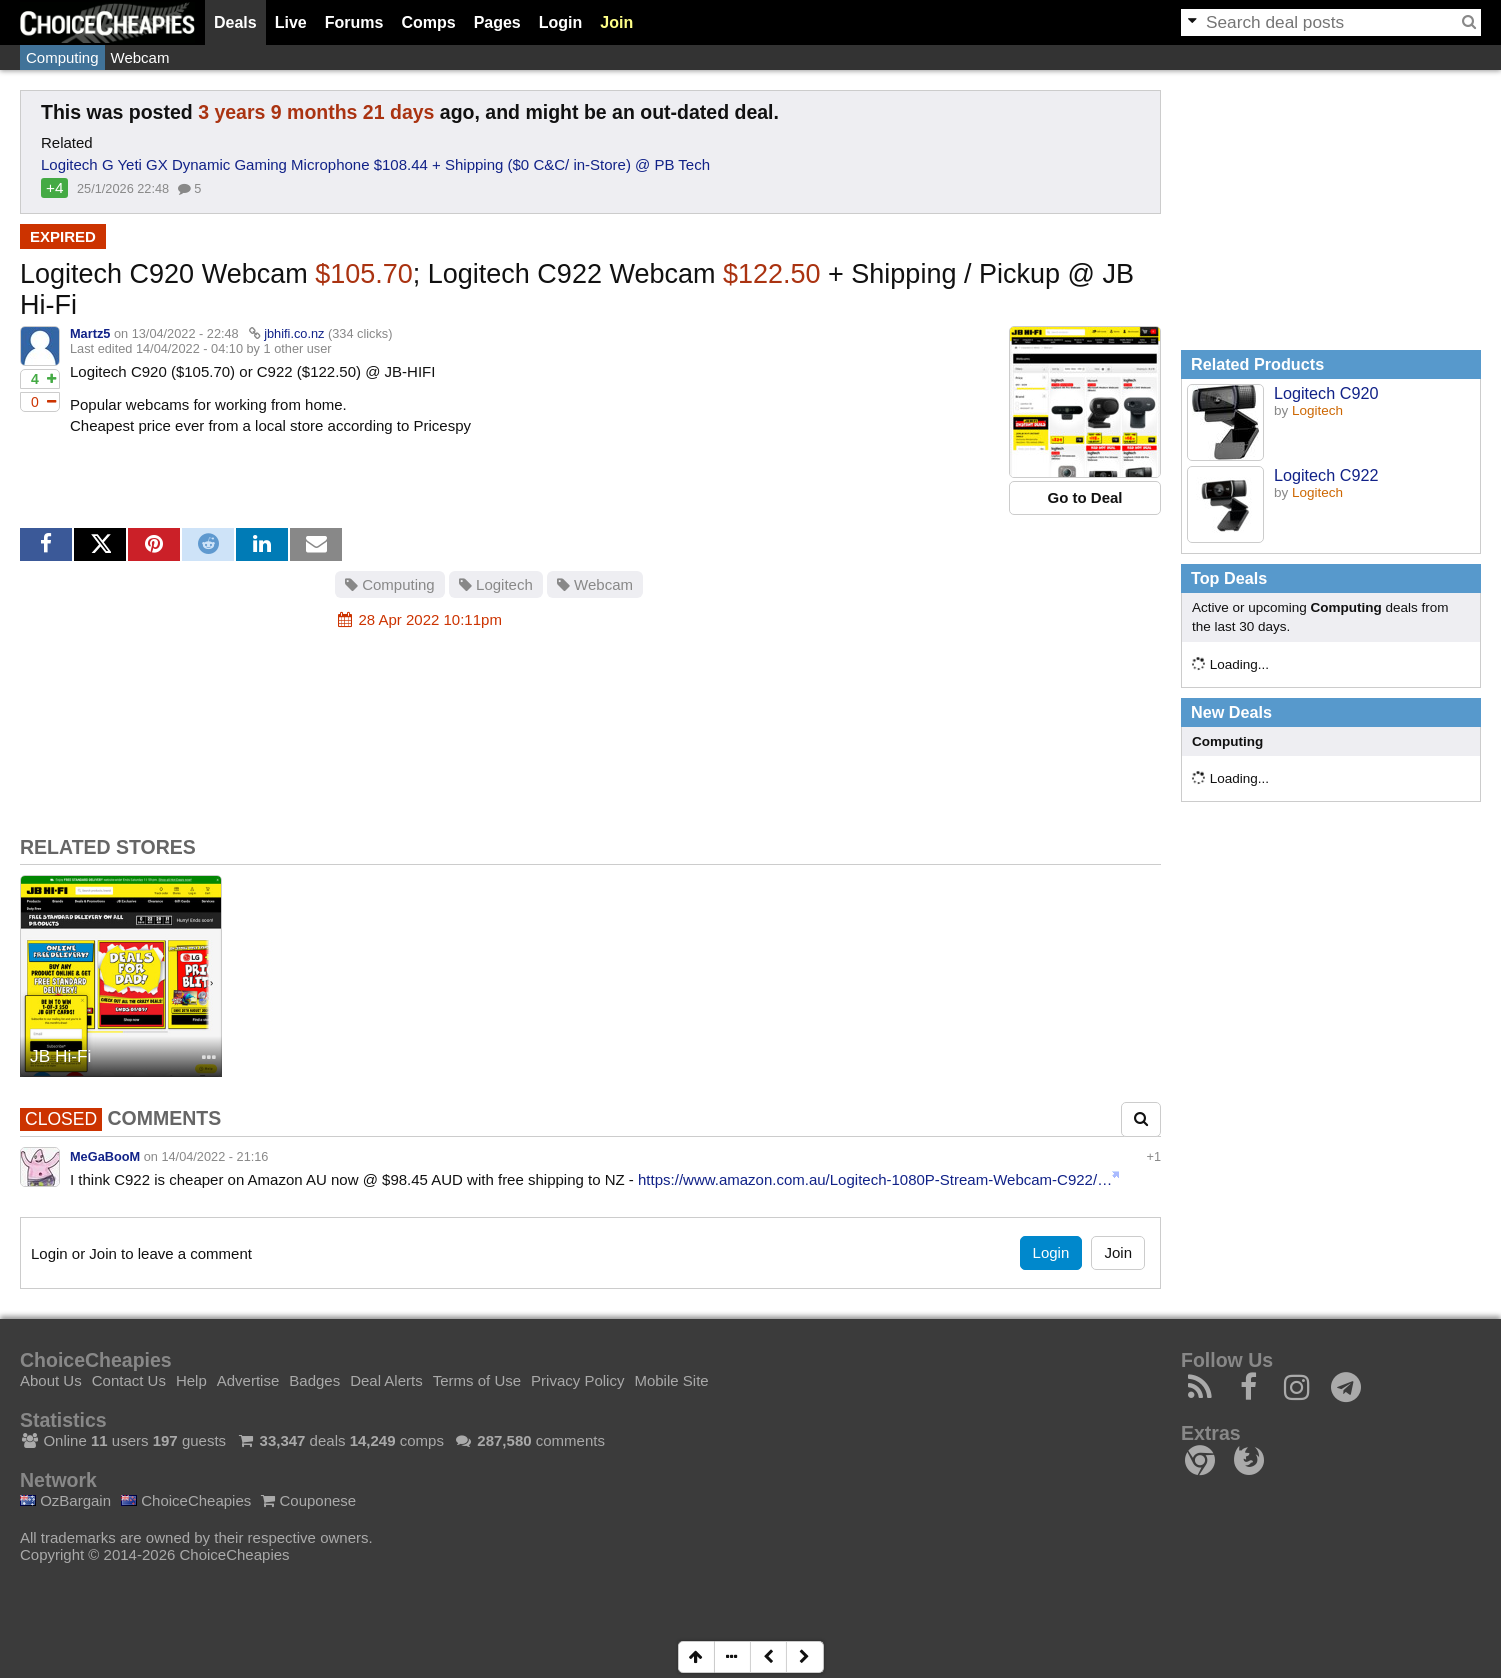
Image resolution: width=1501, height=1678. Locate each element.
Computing (62, 57)
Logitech (496, 584)
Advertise (248, 1380)
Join (616, 22)
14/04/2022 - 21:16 (214, 1156)
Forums (354, 22)
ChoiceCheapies (186, 1500)
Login (561, 22)
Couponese (308, 1500)
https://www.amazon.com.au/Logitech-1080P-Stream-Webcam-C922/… (875, 1179)
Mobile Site (671, 1380)
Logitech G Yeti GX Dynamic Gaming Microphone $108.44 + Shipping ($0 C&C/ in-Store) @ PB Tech (375, 164)
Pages (497, 22)
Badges (314, 1380)
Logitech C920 (1326, 393)
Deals (235, 22)
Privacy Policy (577, 1380)
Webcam (140, 57)
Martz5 (90, 333)
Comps (428, 22)
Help (191, 1380)
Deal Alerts (386, 1380)
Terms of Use (477, 1380)
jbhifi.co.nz (294, 333)
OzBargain (65, 1500)
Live (291, 22)
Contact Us (129, 1380)
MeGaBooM (105, 1156)
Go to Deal (1084, 497)
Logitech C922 (1326, 475)
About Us (51, 1380)
